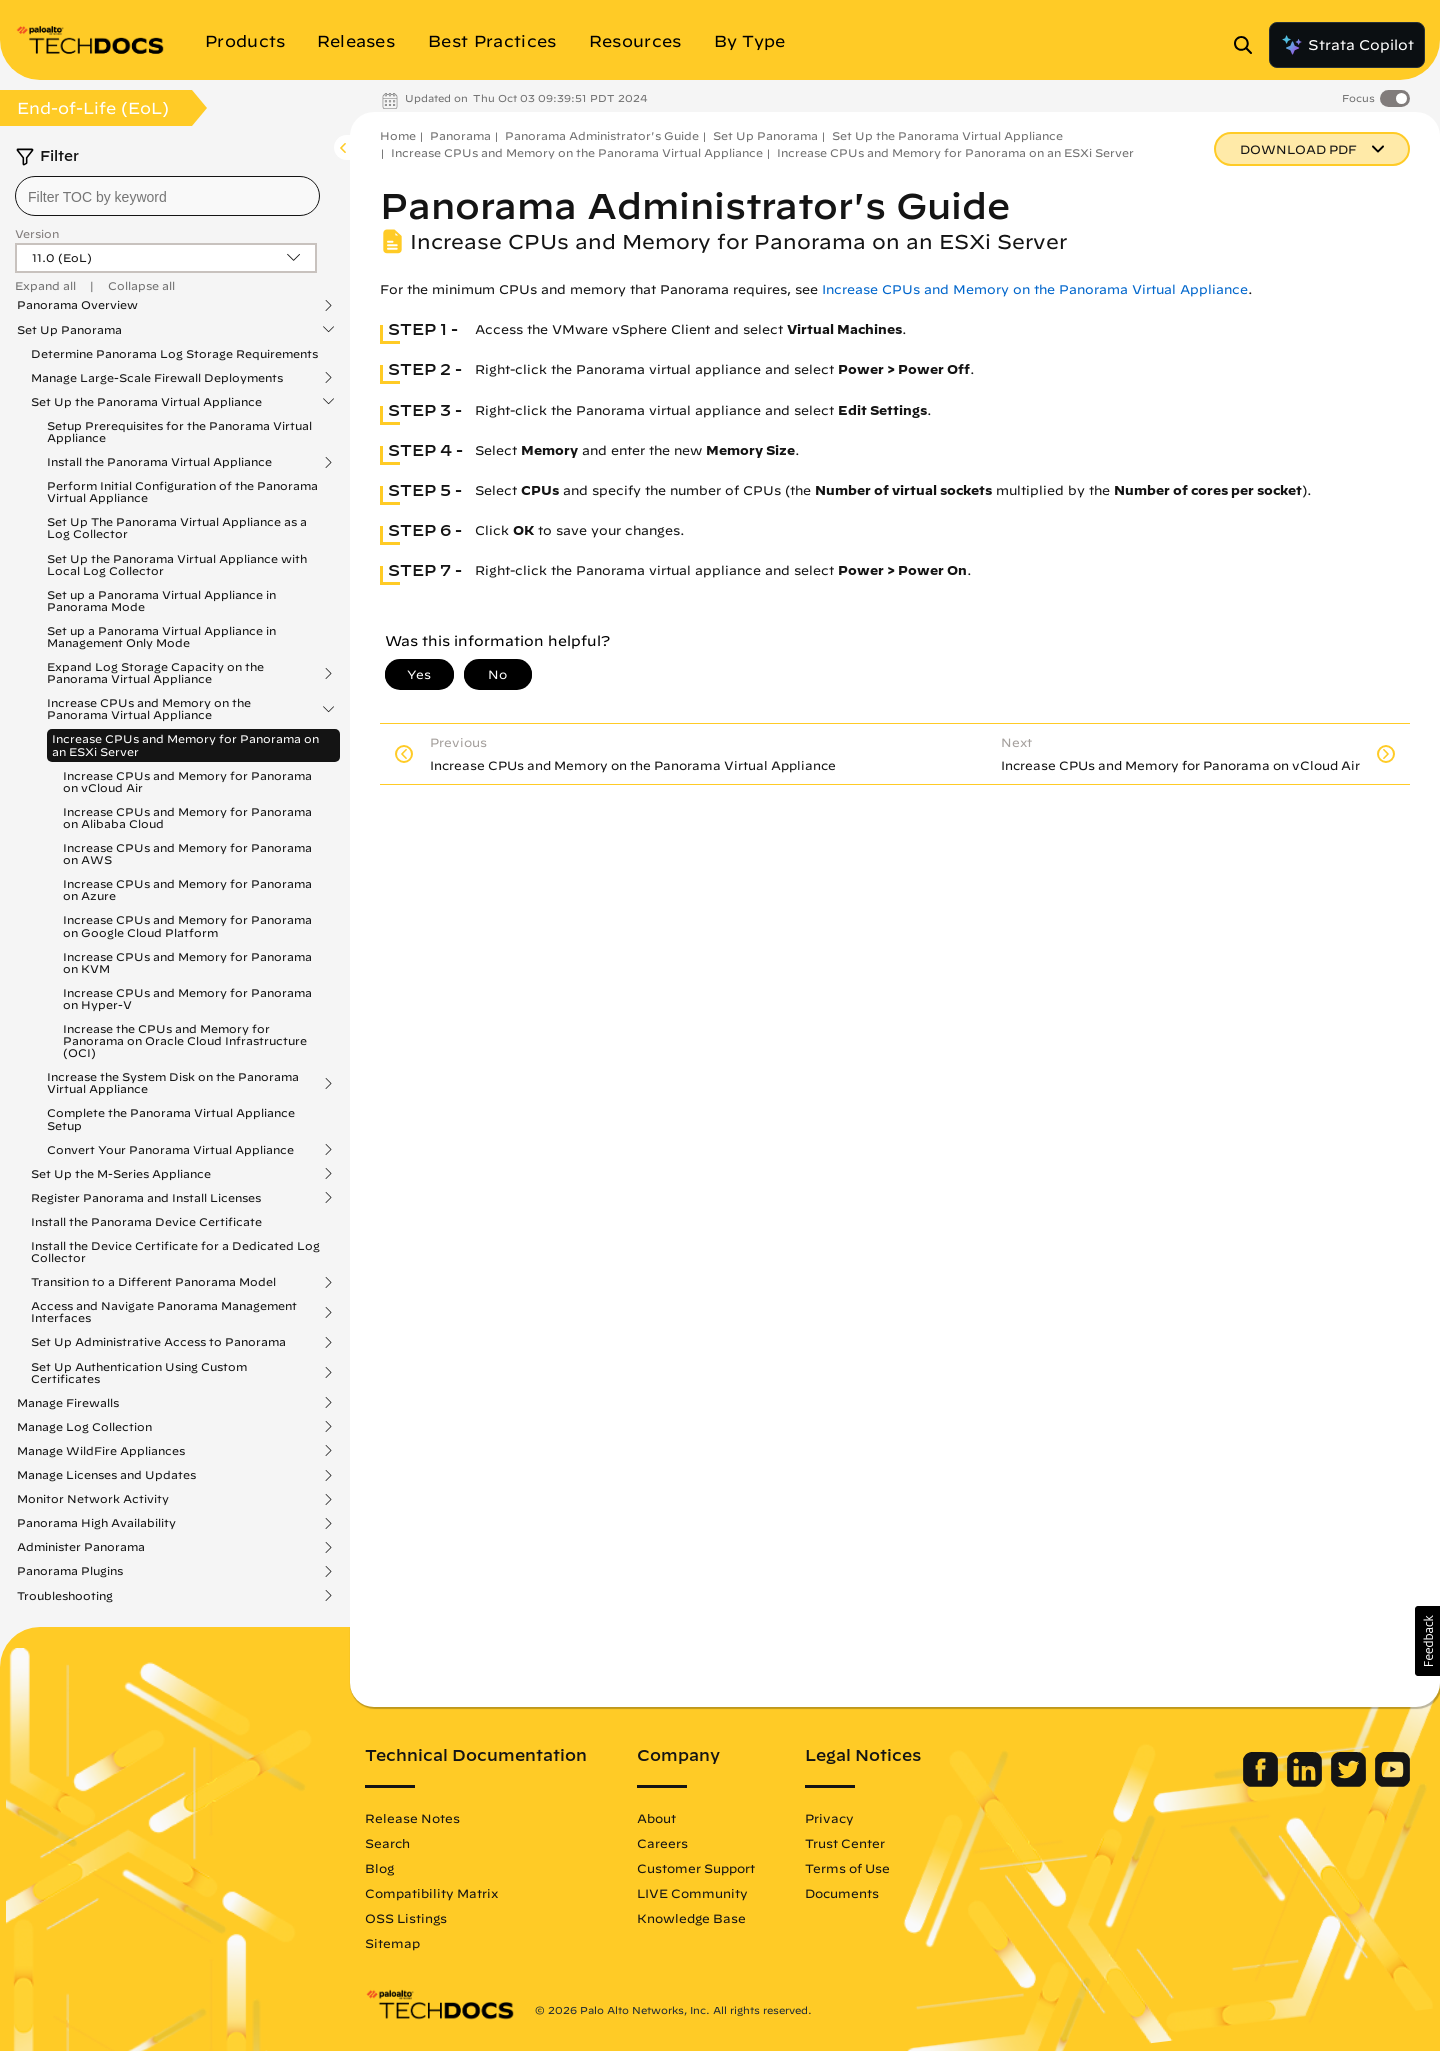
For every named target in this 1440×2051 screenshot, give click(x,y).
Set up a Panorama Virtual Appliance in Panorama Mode (161, 600)
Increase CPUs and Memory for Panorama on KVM (187, 962)
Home (398, 135)
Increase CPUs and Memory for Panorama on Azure (187, 889)
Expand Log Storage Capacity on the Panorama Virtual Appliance (155, 673)
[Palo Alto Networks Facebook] (1262, 1782)
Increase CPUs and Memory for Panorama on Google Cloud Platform (187, 925)
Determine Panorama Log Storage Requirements (174, 353)
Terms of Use (847, 1868)
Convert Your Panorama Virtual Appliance (170, 1150)
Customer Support (696, 1868)
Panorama (460, 135)
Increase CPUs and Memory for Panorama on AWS (187, 853)
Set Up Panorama (69, 330)
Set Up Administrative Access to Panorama (158, 1342)
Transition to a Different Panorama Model (153, 1282)
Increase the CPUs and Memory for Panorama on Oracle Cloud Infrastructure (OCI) (185, 1040)
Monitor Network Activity (93, 1499)
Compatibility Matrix (431, 1893)
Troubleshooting (65, 1596)
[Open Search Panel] (1249, 45)
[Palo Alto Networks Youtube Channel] (1392, 1782)
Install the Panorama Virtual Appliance (159, 462)
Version (37, 233)
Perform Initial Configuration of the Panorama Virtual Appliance (182, 491)
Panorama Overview (77, 305)
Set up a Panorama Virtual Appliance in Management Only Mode (161, 636)
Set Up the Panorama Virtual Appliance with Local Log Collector (177, 564)
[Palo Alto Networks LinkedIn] (1306, 1782)
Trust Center (845, 1843)
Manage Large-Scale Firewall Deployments (157, 378)
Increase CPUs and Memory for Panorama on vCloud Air (187, 781)
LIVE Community (692, 1893)
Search (387, 1843)
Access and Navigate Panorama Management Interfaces (164, 1312)
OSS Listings (406, 1918)
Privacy (829, 1818)
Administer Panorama (81, 1547)
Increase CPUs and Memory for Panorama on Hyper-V (187, 998)
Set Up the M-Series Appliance (121, 1174)
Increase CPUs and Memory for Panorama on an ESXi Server (185, 744)
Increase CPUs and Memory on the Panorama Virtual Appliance (149, 709)
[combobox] (167, 196)
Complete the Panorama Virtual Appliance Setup (171, 1118)
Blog (379, 1868)
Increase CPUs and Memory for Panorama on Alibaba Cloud (187, 817)
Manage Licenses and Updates (106, 1475)
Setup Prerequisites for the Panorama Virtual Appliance (179, 431)
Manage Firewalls (68, 1403)
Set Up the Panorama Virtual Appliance (146, 402)
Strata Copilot (1347, 45)
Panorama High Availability (96, 1523)
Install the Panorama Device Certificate (146, 1221)
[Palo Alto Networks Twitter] (1350, 1782)
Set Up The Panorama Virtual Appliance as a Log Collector (177, 527)
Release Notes (412, 1818)
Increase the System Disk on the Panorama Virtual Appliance (173, 1083)
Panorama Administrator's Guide (602, 135)
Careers (662, 1843)
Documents (842, 1893)
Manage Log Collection (84, 1427)
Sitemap (392, 1943)
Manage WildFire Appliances (101, 1451)
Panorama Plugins (70, 1571)
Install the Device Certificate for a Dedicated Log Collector (175, 1251)
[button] (1427, 1641)
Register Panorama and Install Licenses (146, 1198)
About (656, 1818)
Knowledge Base (691, 1918)
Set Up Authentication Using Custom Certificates (139, 1373)
